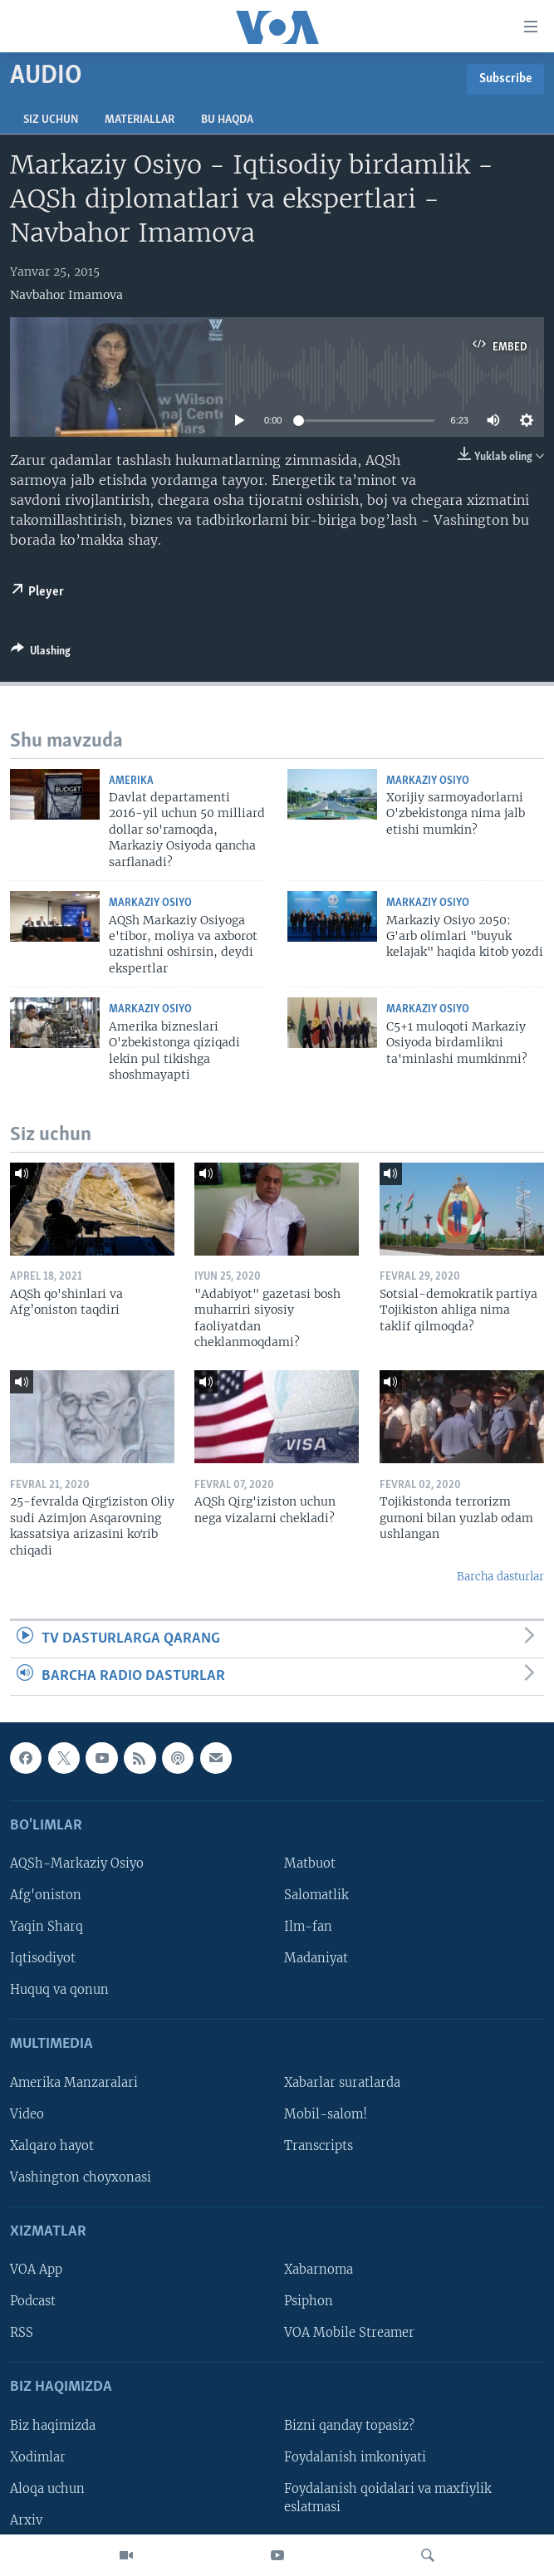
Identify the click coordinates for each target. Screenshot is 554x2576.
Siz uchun (50, 120)
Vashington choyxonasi (80, 2177)
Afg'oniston (45, 1895)
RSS (21, 2333)
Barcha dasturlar (500, 1577)
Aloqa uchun (47, 2488)
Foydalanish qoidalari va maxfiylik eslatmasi (388, 2498)
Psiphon (308, 2301)
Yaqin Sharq (46, 1927)
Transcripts (318, 2145)
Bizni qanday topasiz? (349, 2425)
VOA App (36, 2270)
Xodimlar (38, 2457)
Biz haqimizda (53, 2425)
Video (27, 2114)
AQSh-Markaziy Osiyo (77, 1863)
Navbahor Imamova (66, 294)
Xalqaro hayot (52, 2145)
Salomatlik (316, 1895)
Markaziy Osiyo (427, 781)
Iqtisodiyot (43, 1959)
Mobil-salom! (325, 2114)
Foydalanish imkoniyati (355, 2457)
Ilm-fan (308, 1927)
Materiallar (139, 120)
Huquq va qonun (59, 1990)
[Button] (41, 653)
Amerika (131, 781)
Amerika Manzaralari (74, 2082)
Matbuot (310, 1863)
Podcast (33, 2301)
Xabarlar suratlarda (342, 2082)
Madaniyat (316, 1959)
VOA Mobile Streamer (349, 2333)
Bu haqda (227, 120)
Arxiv (26, 2520)
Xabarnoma (318, 2270)
